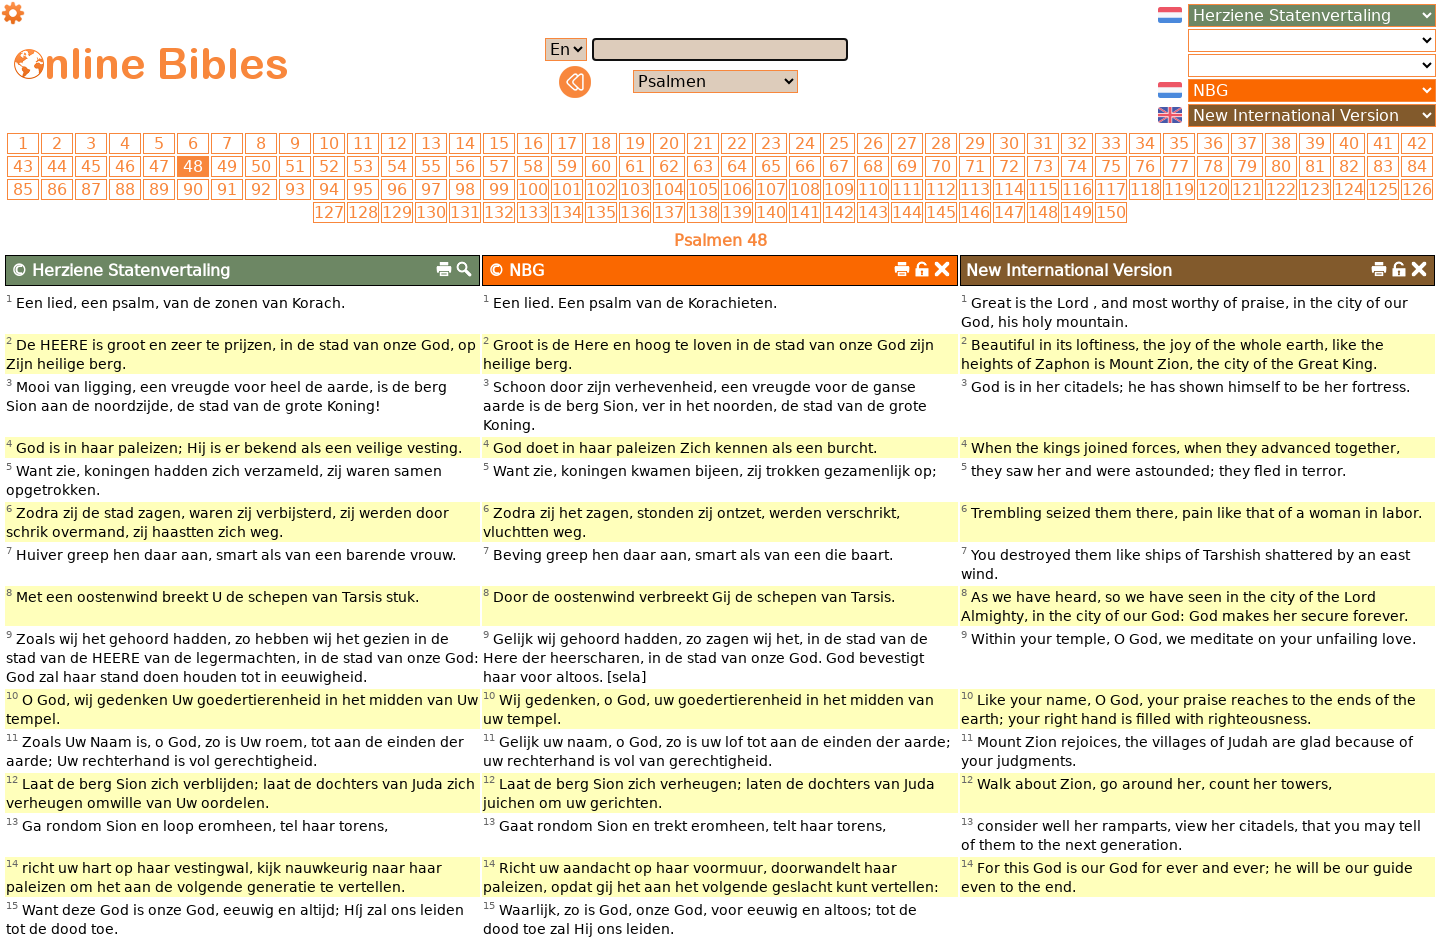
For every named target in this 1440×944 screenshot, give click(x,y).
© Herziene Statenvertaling (120, 270)
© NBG (516, 270)
